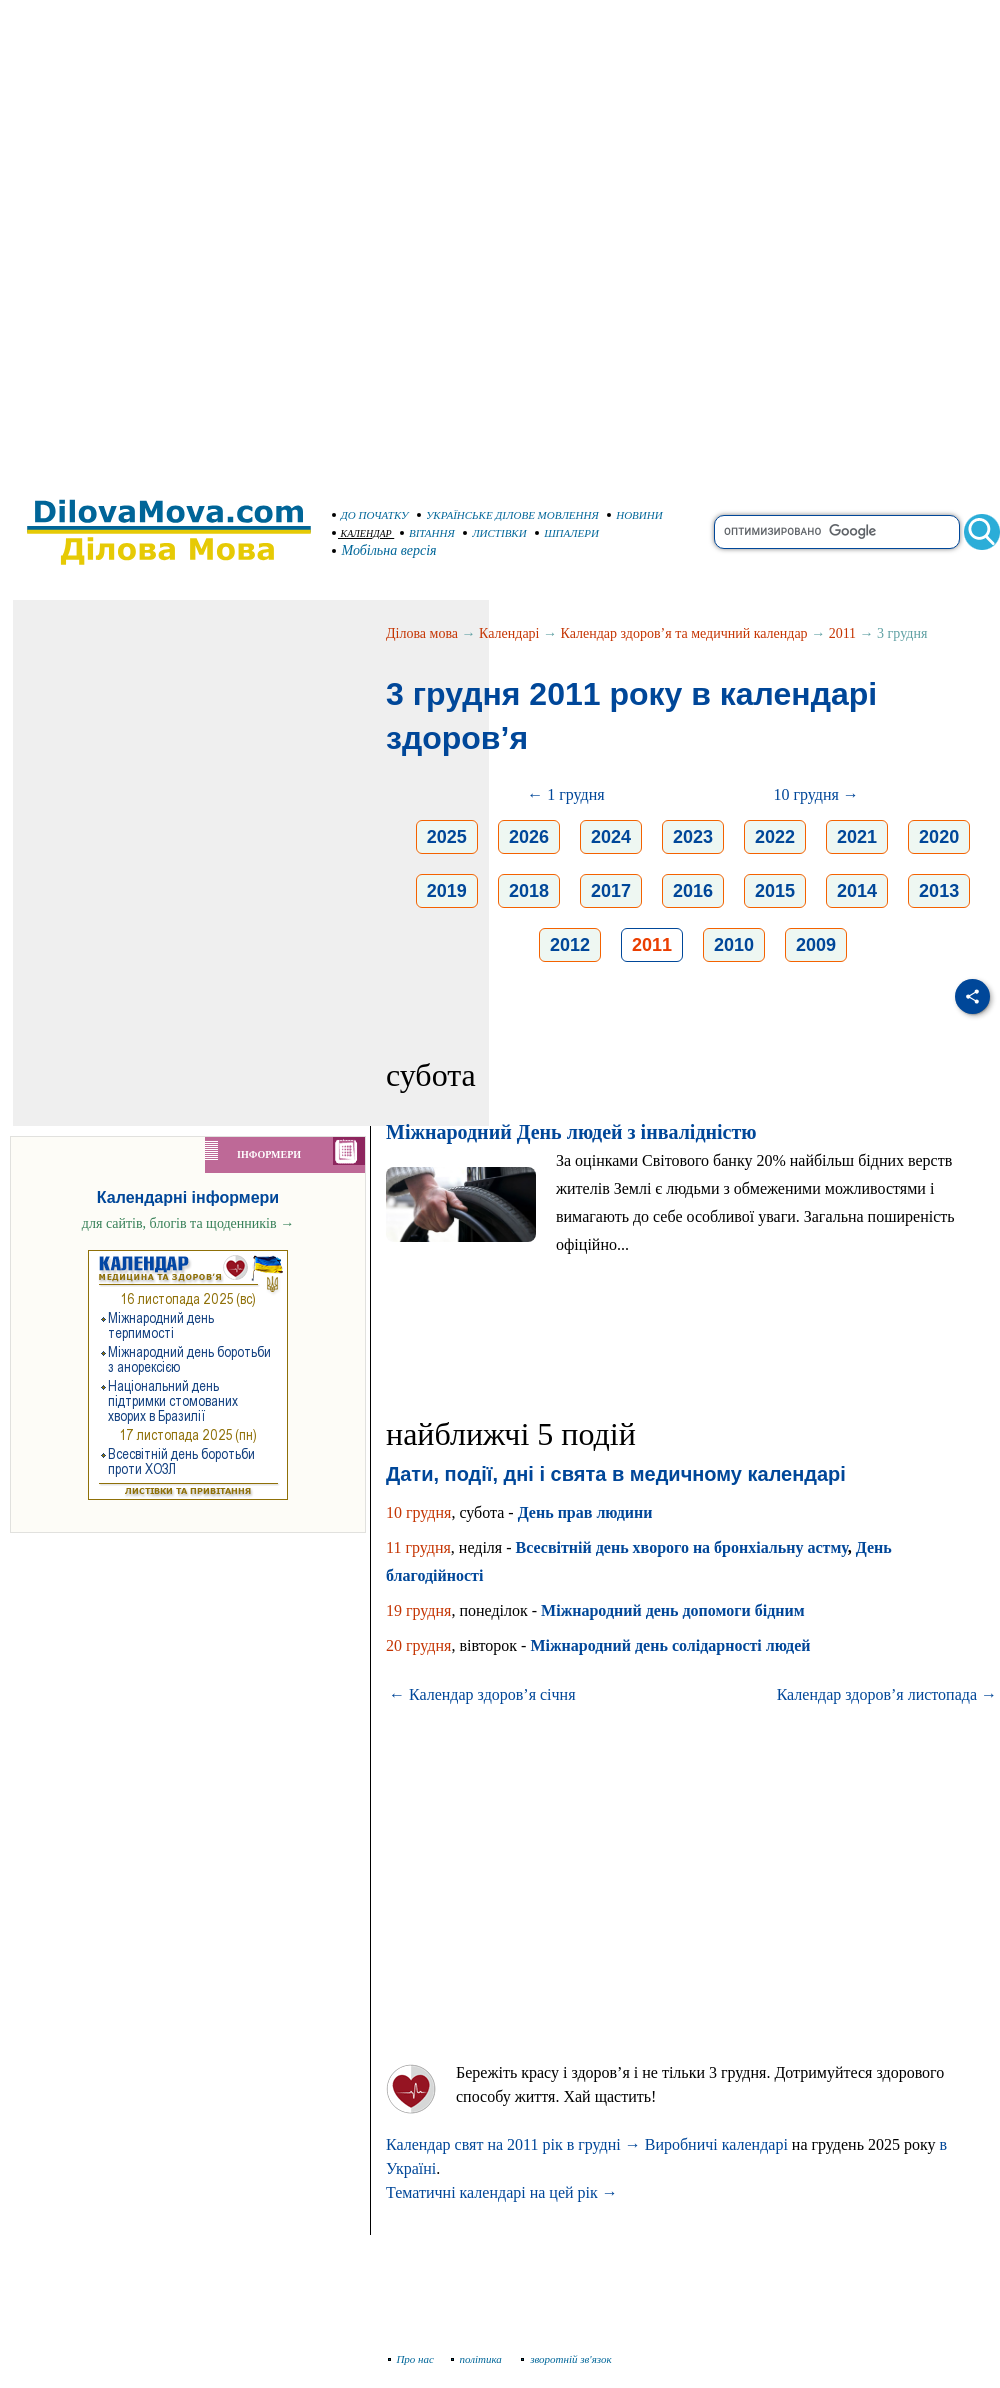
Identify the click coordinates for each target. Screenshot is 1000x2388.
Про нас (411, 2359)
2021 (857, 837)
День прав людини (585, 1512)
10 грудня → (815, 794)
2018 (529, 891)
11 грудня (418, 1547)
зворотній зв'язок (566, 2359)
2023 (693, 837)
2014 (857, 891)
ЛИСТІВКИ (495, 533)
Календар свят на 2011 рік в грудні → (513, 2144)
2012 (570, 945)
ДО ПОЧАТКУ (370, 515)
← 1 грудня (565, 794)
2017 (611, 891)
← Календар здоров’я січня (482, 1694)
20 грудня (418, 1645)
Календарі (509, 633)
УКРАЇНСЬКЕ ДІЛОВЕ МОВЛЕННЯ (508, 515)
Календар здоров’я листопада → (887, 1694)
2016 (693, 891)
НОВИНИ (635, 515)
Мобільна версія (385, 550)
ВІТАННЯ (427, 533)
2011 (842, 633)
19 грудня (418, 1610)
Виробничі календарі (716, 2144)
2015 (775, 891)
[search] (837, 532)
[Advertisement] (239, 239)
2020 (939, 837)
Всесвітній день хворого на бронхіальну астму (682, 1547)
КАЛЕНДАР (362, 533)
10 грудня (418, 1512)
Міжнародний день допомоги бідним (672, 1610)
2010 (734, 945)
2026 (529, 837)
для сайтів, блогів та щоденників (188, 1223)
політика (478, 2359)
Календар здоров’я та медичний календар (684, 633)
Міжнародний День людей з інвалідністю (571, 1132)
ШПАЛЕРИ (567, 533)
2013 (939, 891)
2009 (816, 945)
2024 (611, 837)
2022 (775, 837)
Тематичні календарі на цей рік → (502, 2192)
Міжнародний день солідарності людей (670, 1645)
